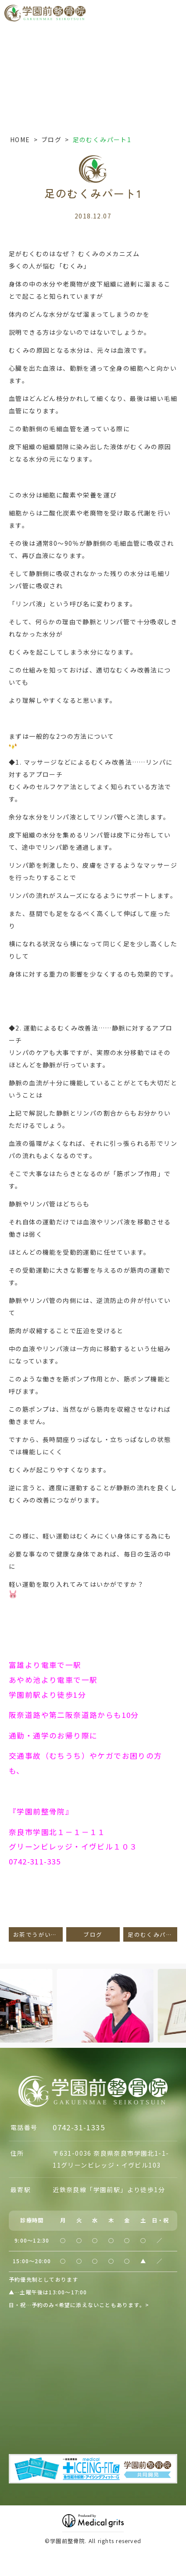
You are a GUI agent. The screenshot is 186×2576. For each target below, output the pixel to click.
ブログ (51, 139)
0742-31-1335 (79, 2127)
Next (178, 1991)
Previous (8, 1991)
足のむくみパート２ (152, 1934)
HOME (20, 139)
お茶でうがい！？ (38, 1934)
